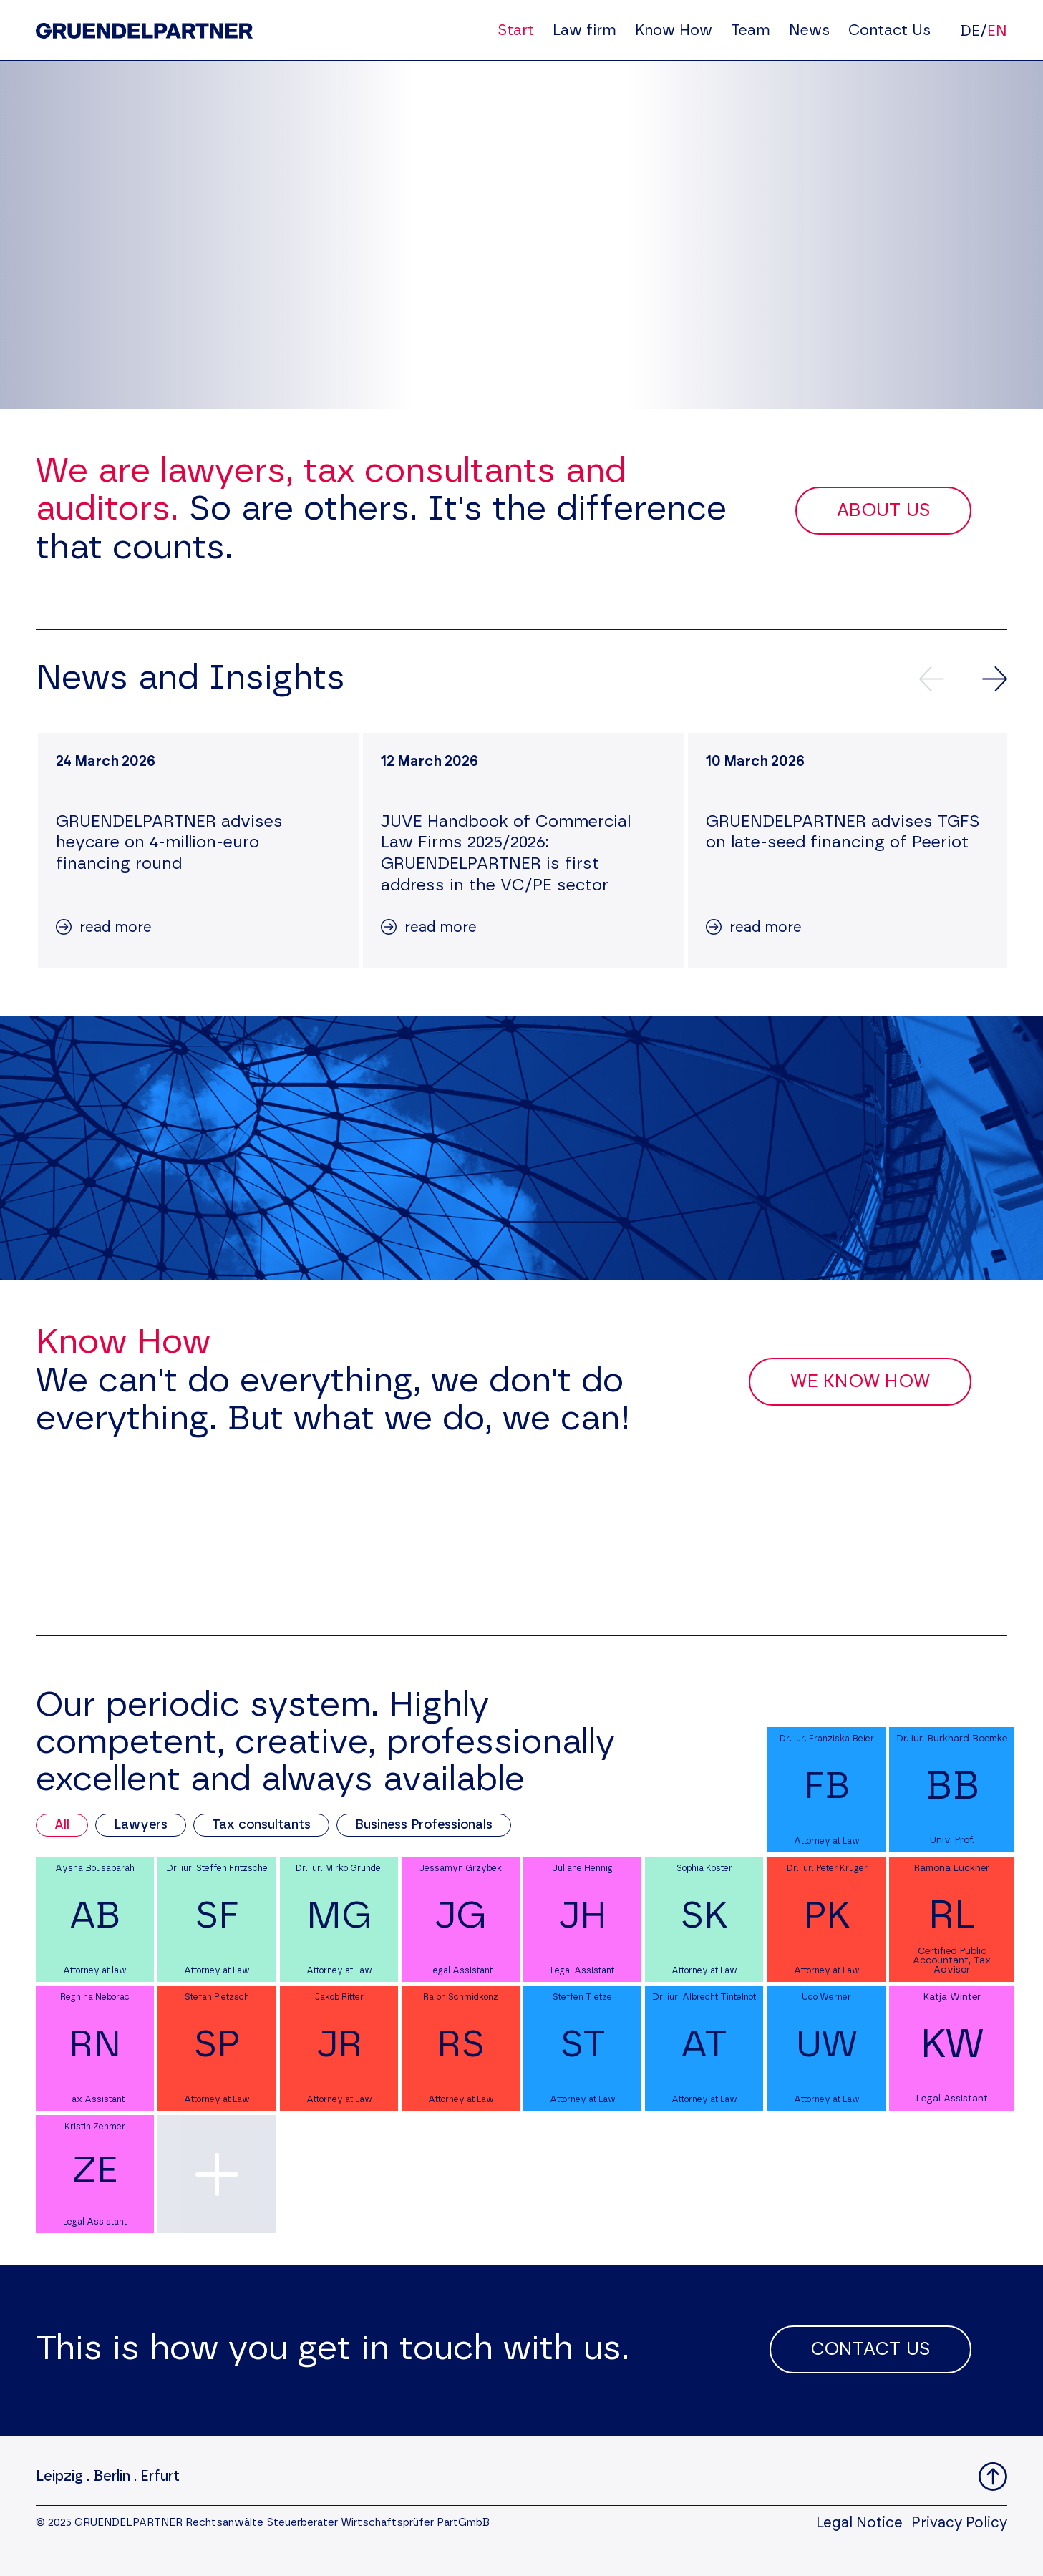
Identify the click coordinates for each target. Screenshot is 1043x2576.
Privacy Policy (959, 2523)
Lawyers (141, 1825)
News (809, 30)
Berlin (111, 2476)
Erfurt (160, 2476)
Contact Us (889, 30)
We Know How (860, 1382)
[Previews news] (931, 678)
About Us (883, 511)
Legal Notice (859, 2523)
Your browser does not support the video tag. (521, 235)
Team (750, 30)
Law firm (584, 30)
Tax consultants (261, 1825)
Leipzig (59, 2476)
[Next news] (994, 678)
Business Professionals (424, 1825)
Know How (673, 30)
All (61, 1825)
